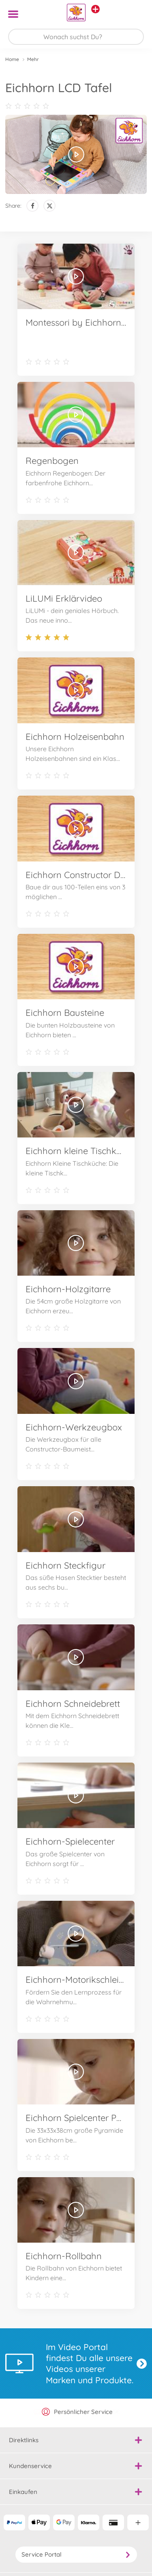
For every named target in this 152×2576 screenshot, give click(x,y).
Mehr (33, 59)
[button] (134, 14)
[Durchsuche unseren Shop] (76, 37)
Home (12, 59)
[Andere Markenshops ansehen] (95, 9)
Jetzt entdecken (142, 2364)
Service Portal (76, 2554)
